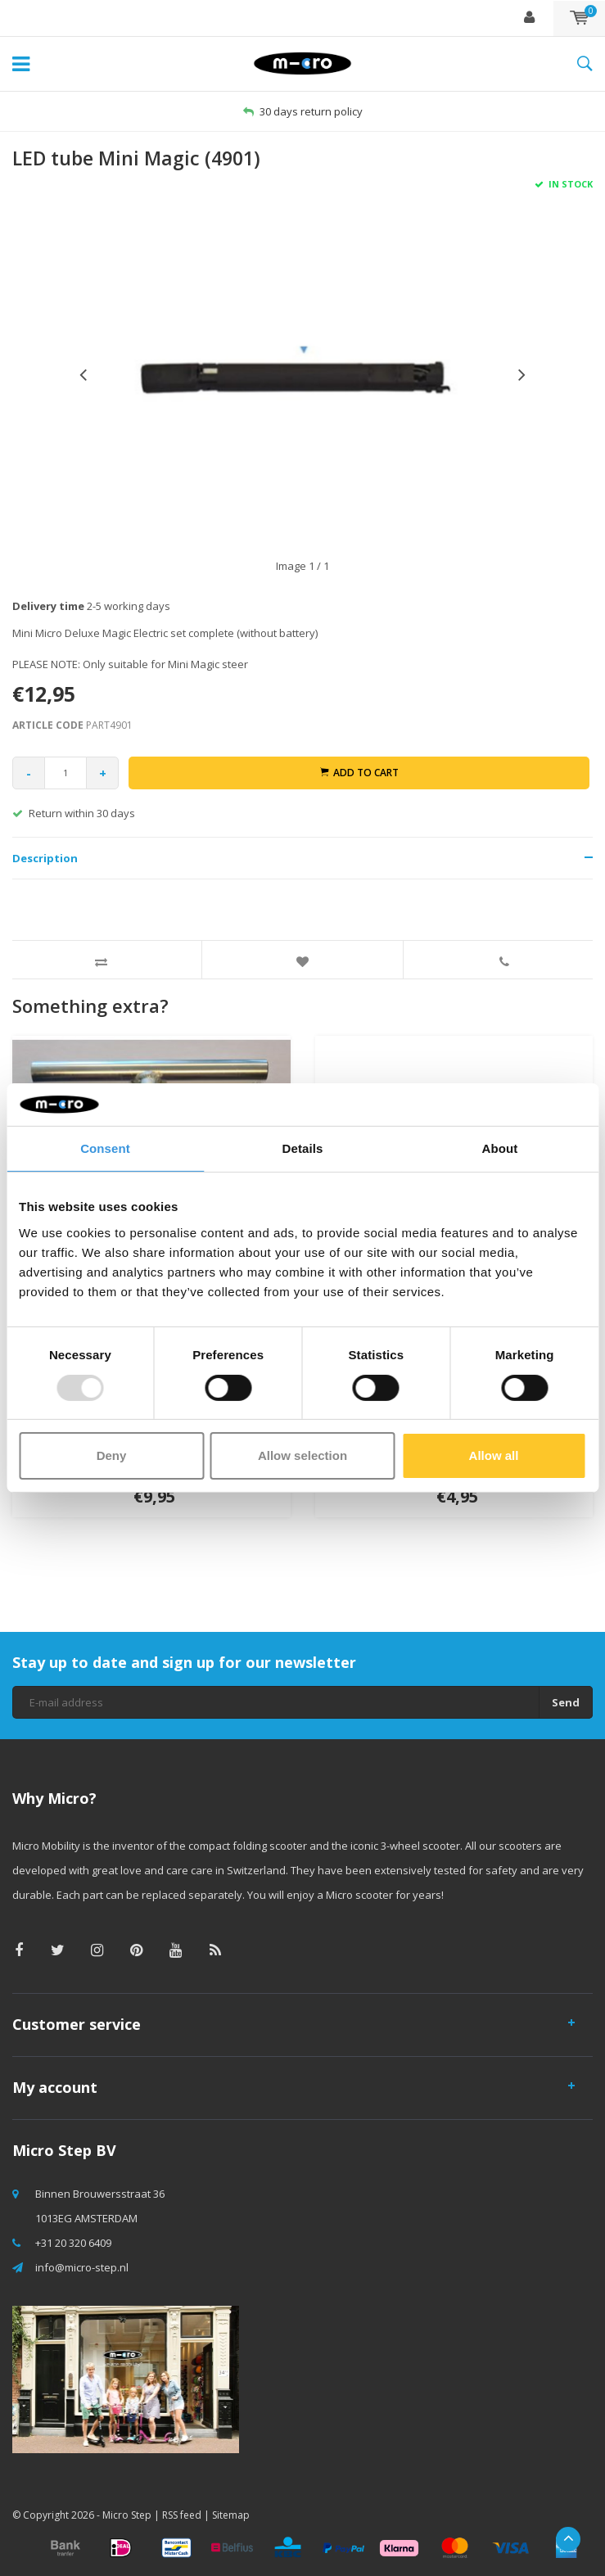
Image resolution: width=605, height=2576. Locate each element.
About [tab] (500, 1148)
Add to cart (359, 773)
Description (45, 858)
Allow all (494, 1455)
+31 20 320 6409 (73, 2242)
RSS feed (181, 2515)
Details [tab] (302, 1148)
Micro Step (126, 2515)
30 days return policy (303, 111)
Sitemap (231, 2515)
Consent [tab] (105, 1148)
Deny (112, 1455)
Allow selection (302, 1455)
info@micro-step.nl (82, 2267)
